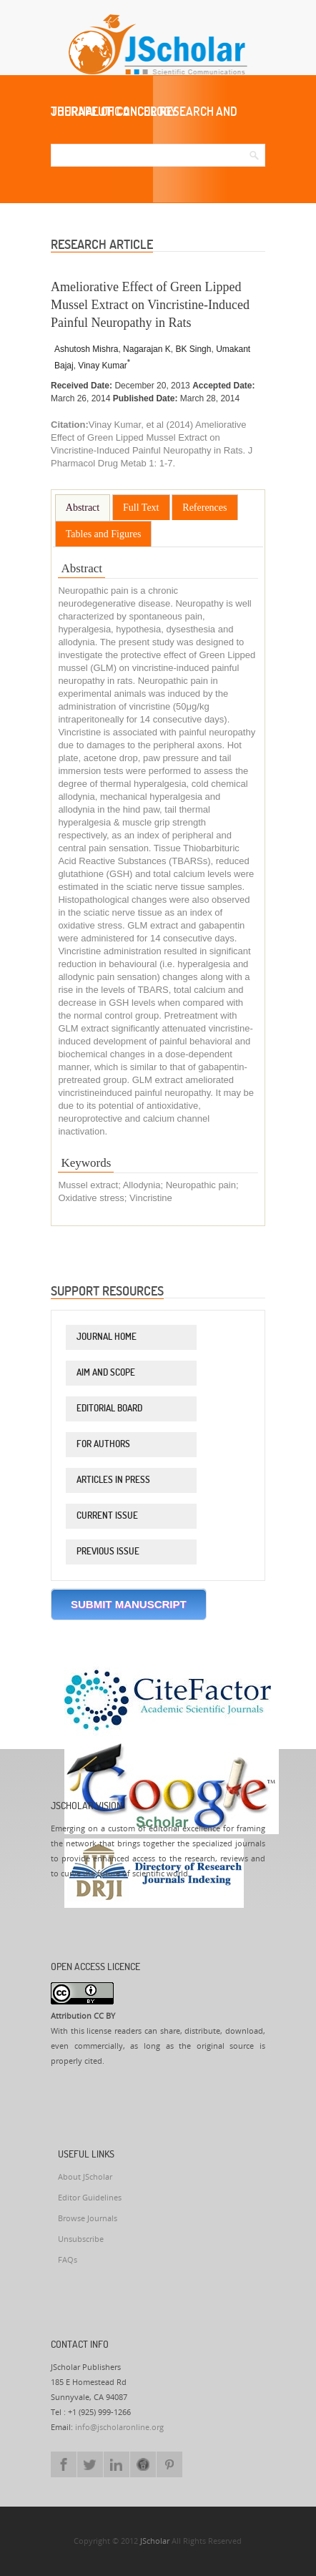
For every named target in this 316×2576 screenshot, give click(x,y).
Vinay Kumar (104, 366)
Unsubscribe (81, 2239)
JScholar (154, 2541)
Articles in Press (113, 1479)
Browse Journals (87, 2218)
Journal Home (106, 1336)
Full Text (141, 507)
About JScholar (85, 2177)
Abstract (82, 507)
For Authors (103, 1443)
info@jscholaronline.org (119, 2427)
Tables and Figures (104, 534)
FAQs (67, 2260)
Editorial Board (109, 1408)
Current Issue (107, 1515)
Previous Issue (107, 1551)
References (204, 507)
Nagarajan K (147, 349)
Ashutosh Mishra (86, 349)
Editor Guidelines (90, 2198)
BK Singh (193, 349)
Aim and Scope (105, 1372)
